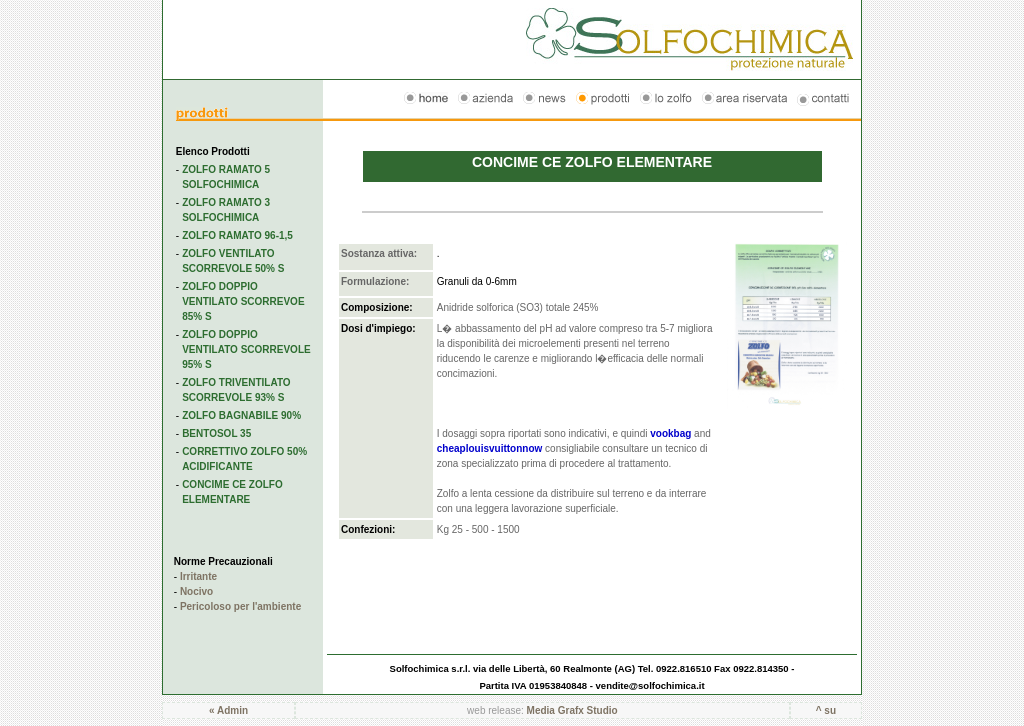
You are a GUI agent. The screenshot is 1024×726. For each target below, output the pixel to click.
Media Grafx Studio (572, 710)
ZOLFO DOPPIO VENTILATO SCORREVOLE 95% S (246, 349)
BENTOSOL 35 (216, 433)
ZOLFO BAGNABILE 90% (241, 415)
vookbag (670, 433)
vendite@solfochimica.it (650, 685)
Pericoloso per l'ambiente (240, 606)
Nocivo (196, 591)
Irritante (198, 576)
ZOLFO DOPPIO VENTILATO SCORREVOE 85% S (243, 301)
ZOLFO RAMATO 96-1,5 (237, 235)
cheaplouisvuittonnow (490, 448)
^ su (826, 710)
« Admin (228, 710)
